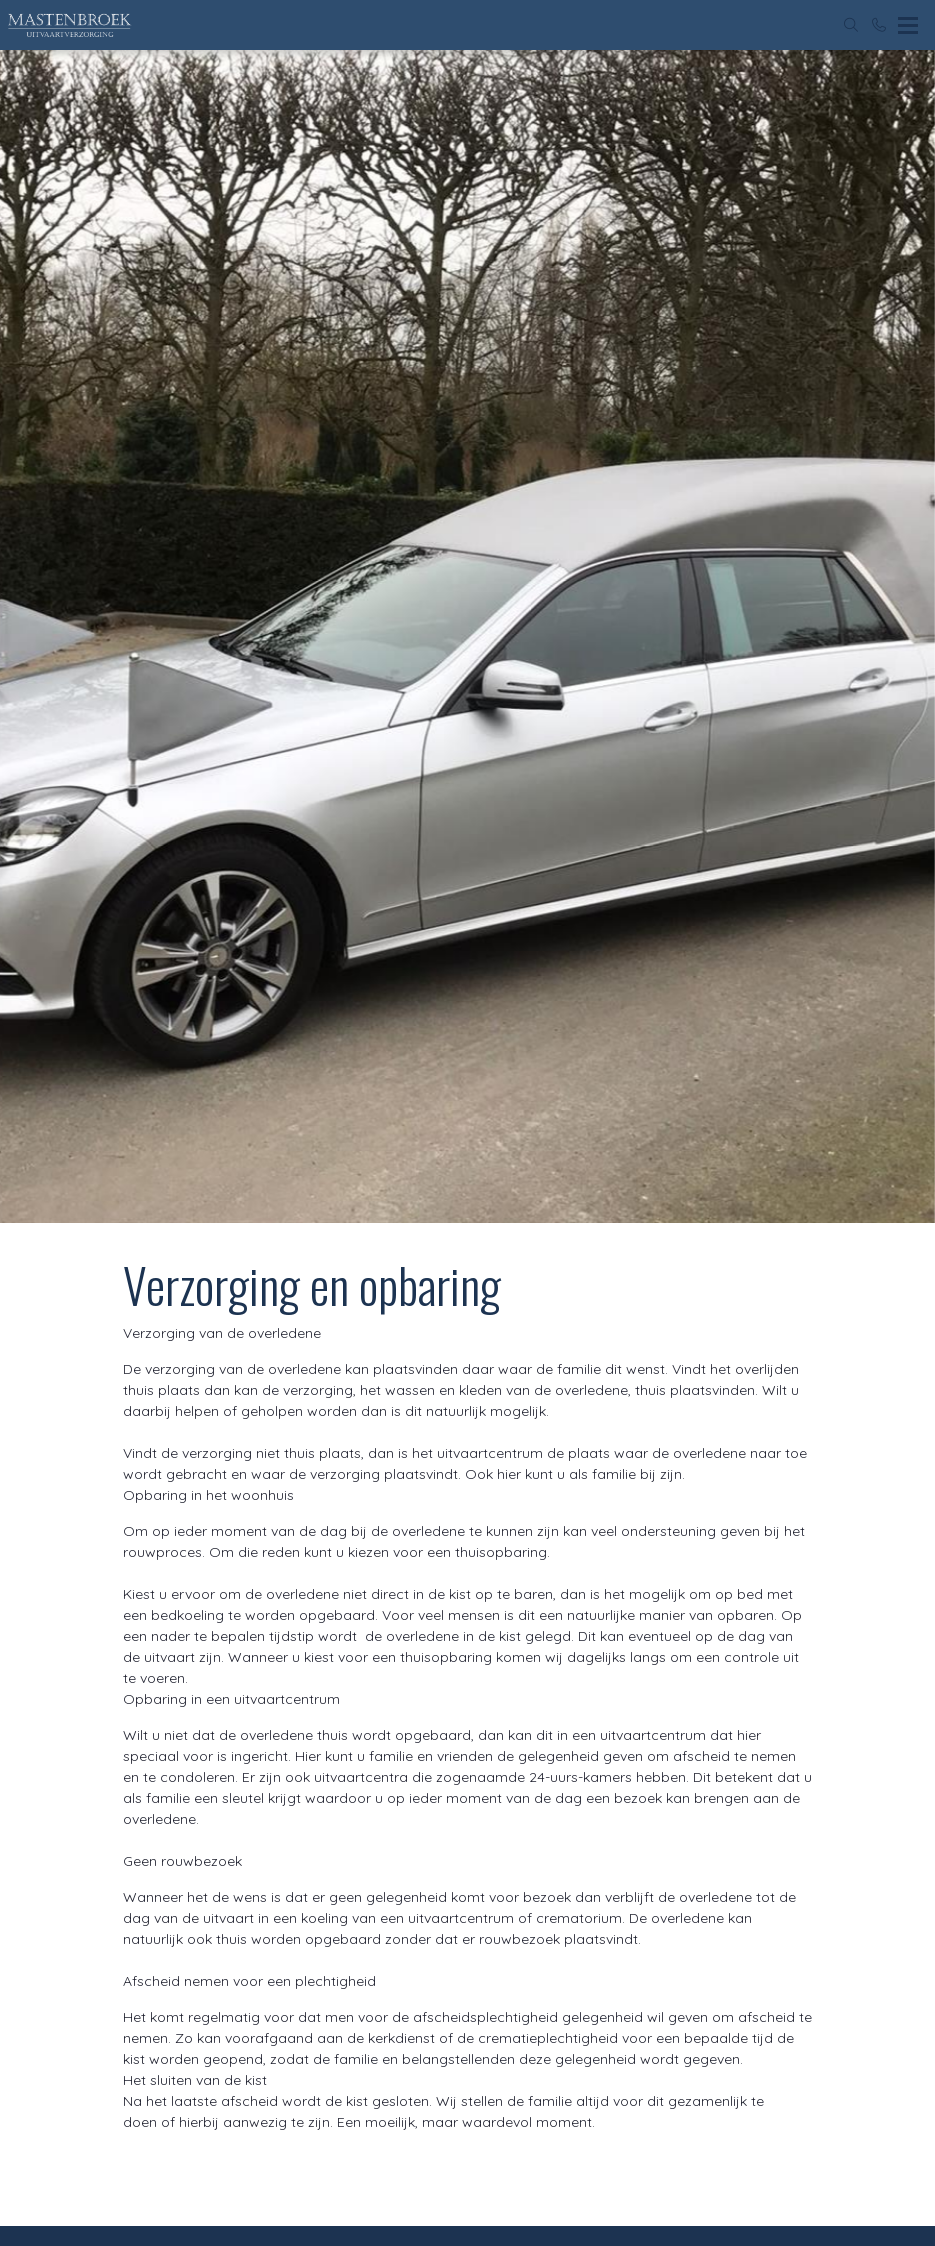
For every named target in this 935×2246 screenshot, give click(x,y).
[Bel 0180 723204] (879, 25)
